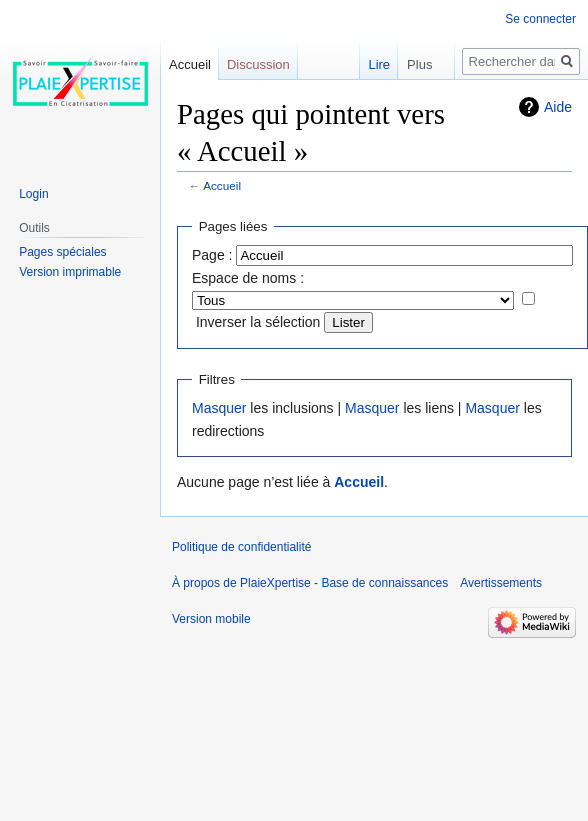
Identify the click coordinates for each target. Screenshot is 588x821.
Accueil (222, 185)
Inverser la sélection (258, 322)
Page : (212, 255)
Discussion (258, 64)
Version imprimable (70, 272)
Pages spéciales (62, 252)
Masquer (219, 408)
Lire (360, 64)
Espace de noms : (248, 278)
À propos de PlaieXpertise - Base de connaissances (310, 583)
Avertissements (501, 583)
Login (33, 194)
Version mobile (211, 619)
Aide (558, 107)
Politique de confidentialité (241, 547)
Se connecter (540, 19)
